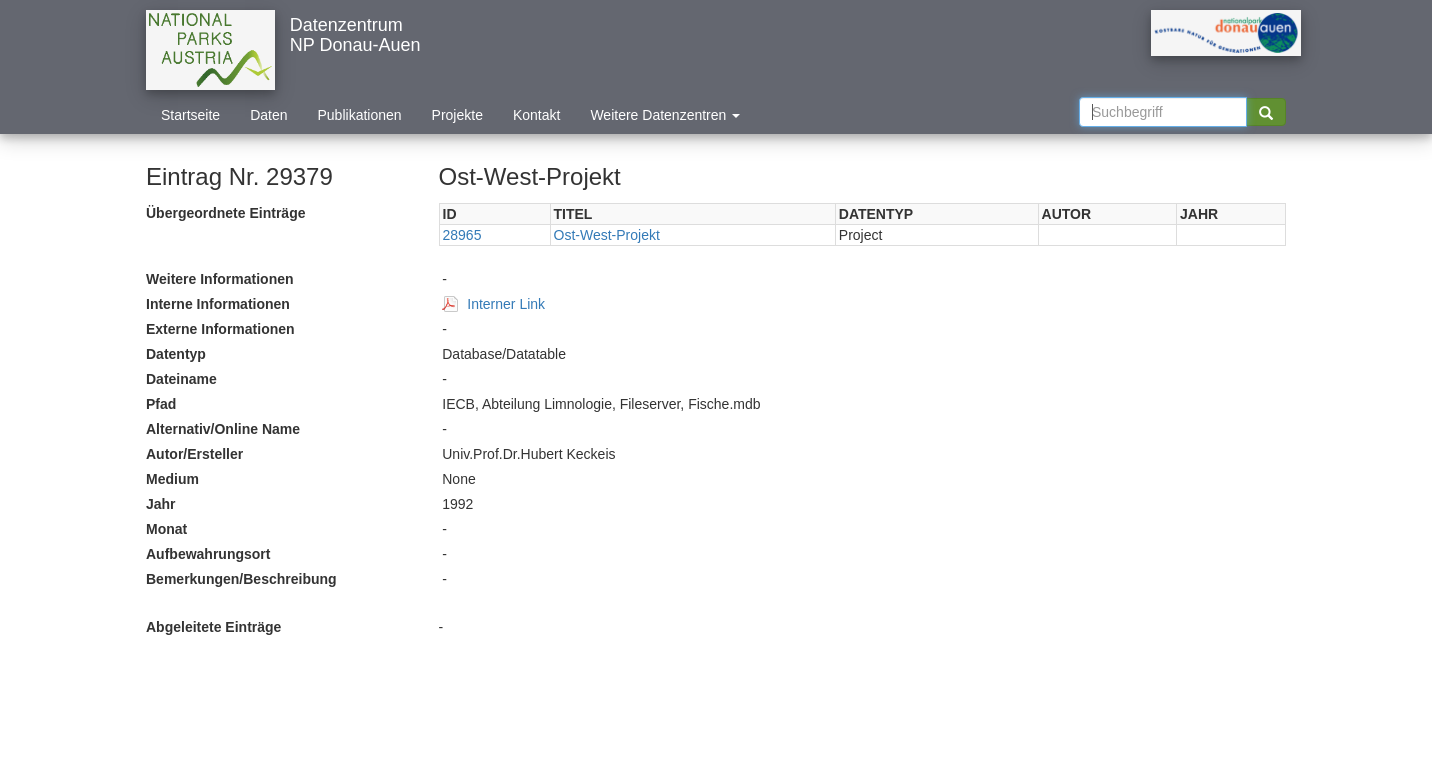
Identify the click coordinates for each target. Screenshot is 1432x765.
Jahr (161, 504)
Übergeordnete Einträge (225, 213)
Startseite (190, 115)
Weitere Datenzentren (665, 115)
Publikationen (360, 115)
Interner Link (506, 304)
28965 (462, 235)
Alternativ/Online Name (223, 429)
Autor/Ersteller (194, 454)
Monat (166, 529)
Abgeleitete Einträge (213, 627)
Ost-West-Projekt (607, 235)
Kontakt (536, 115)
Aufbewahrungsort (208, 554)
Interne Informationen (218, 304)
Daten (268, 115)
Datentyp (176, 354)
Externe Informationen (220, 329)
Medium (172, 479)
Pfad (161, 404)
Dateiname (181, 379)
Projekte (457, 115)
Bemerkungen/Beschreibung (241, 579)
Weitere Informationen (220, 279)
